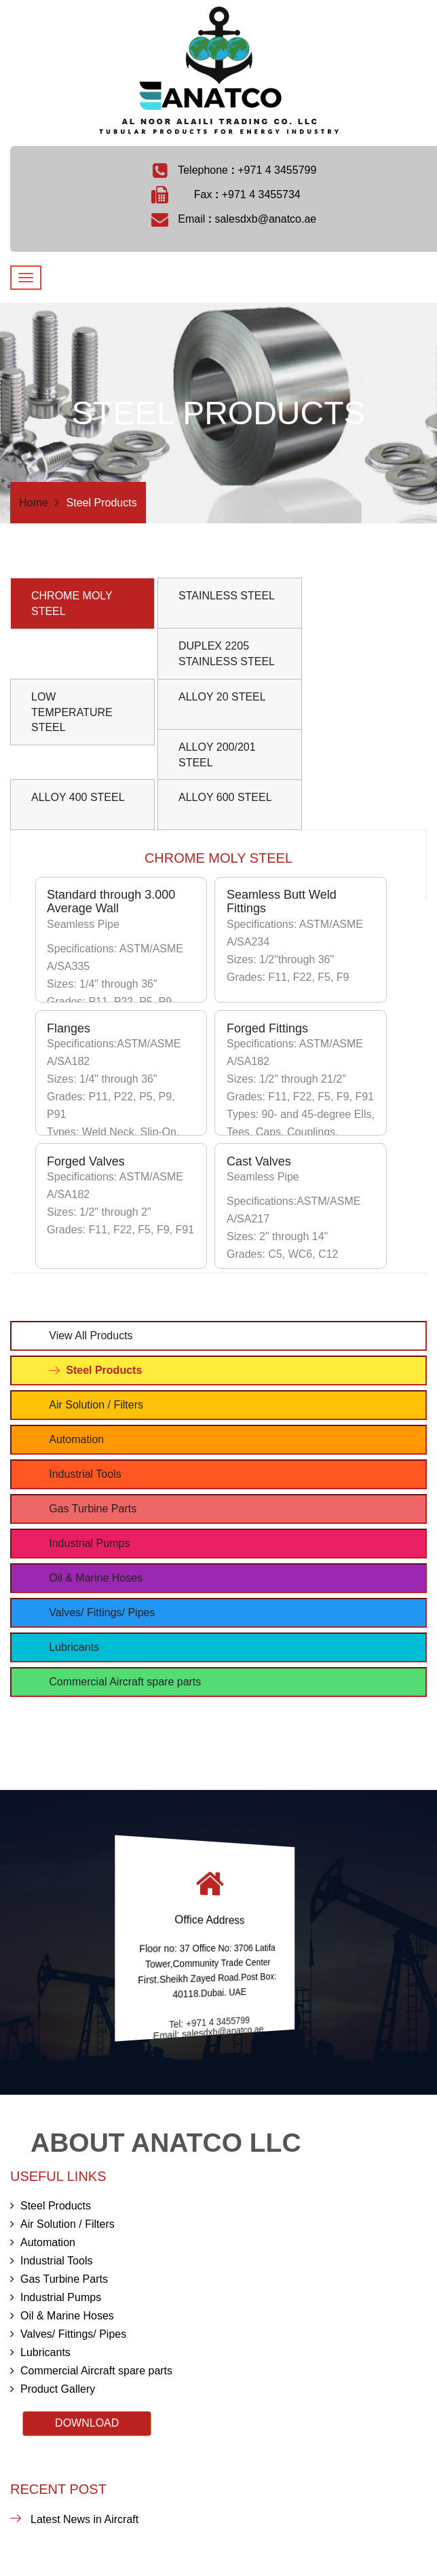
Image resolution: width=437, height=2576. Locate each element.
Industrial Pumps (89, 1543)
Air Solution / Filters (96, 1405)
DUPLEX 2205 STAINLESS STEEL (226, 653)
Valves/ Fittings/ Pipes (102, 1612)
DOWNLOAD (87, 2423)
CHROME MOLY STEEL (72, 603)
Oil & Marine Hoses (95, 1578)
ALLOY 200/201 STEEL (217, 754)
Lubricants (74, 1647)
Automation (76, 1439)
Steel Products (104, 1370)
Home (33, 502)
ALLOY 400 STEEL (78, 797)
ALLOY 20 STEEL (222, 697)
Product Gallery (52, 2389)
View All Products (90, 1335)
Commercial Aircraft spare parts (125, 1681)
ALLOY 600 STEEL (225, 797)
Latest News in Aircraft (84, 2519)
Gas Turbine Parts (92, 1508)
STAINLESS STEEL (226, 595)
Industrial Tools (85, 1474)
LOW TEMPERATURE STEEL (72, 712)
